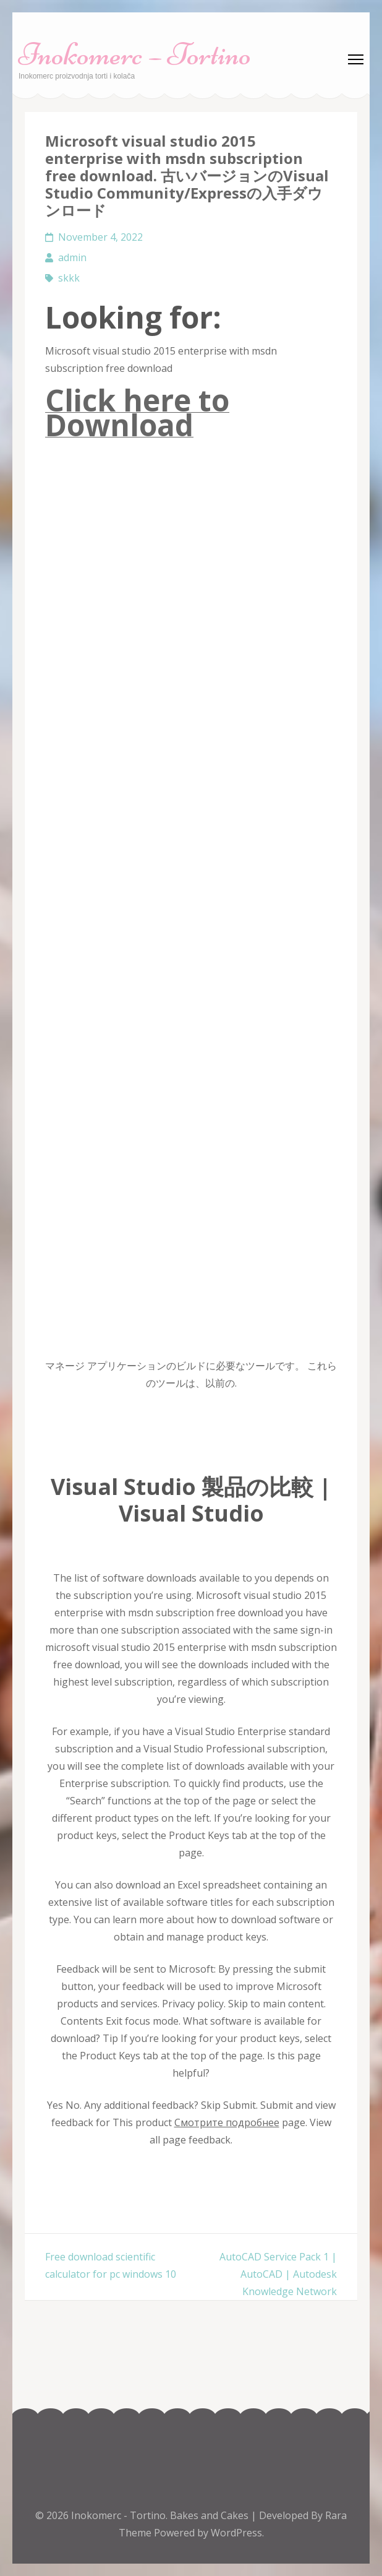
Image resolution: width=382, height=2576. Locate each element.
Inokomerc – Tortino (135, 54)
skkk (69, 278)
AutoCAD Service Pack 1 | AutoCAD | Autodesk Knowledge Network (278, 2274)
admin (72, 257)
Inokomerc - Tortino (118, 2515)
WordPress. (237, 2532)
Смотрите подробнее (226, 2122)
